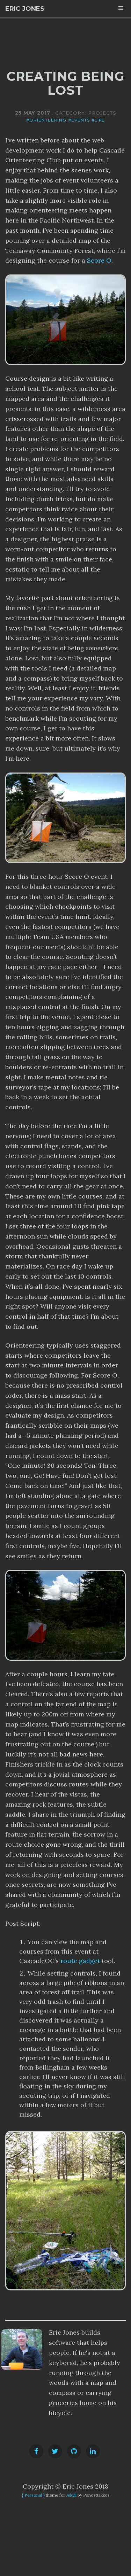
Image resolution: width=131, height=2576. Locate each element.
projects (102, 113)
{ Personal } (33, 2495)
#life (98, 120)
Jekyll (71, 2495)
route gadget (80, 1961)
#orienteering (46, 120)
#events (79, 120)
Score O (99, 260)
